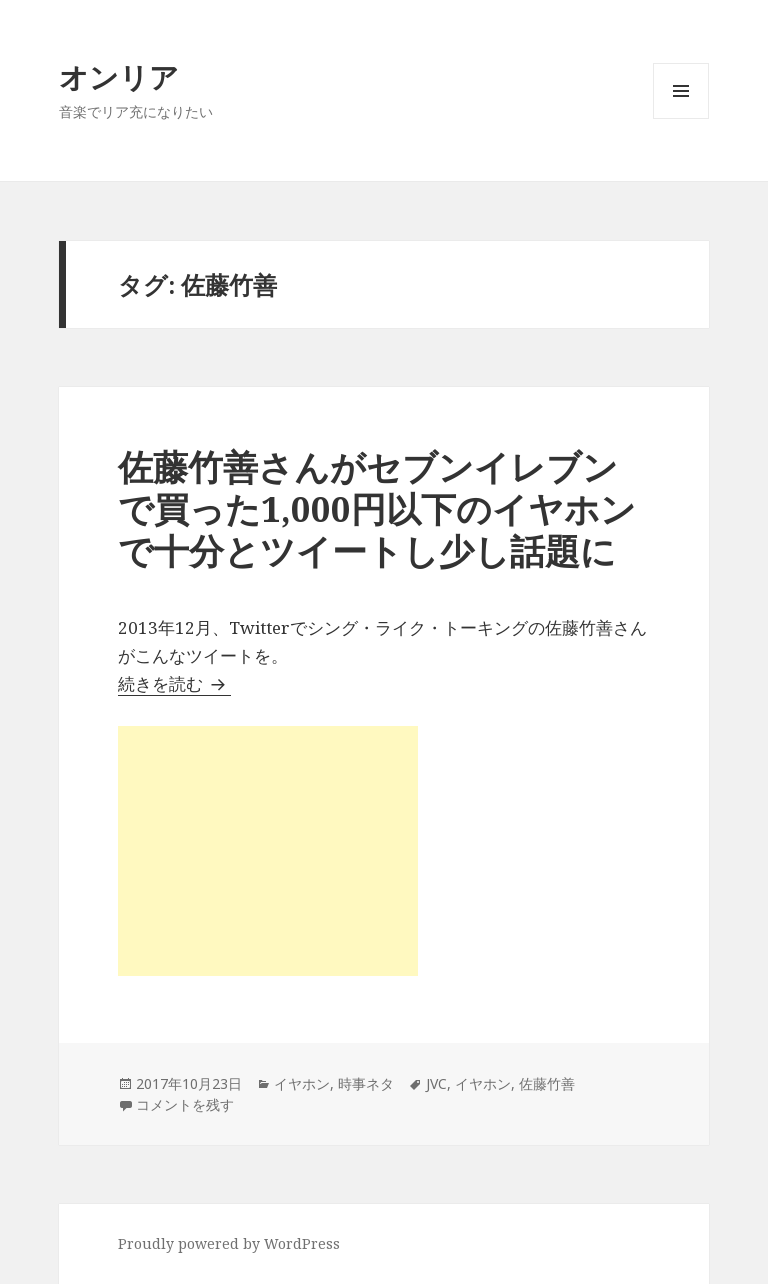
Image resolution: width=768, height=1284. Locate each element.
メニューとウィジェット (681, 118)
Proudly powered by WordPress (229, 1243)
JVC (436, 1083)
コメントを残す (185, 1104)
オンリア (119, 76)
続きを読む (174, 683)
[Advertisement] (268, 851)
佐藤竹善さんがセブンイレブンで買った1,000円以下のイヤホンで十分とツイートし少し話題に (377, 508)
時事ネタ (366, 1083)
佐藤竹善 (547, 1083)
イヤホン (302, 1083)
